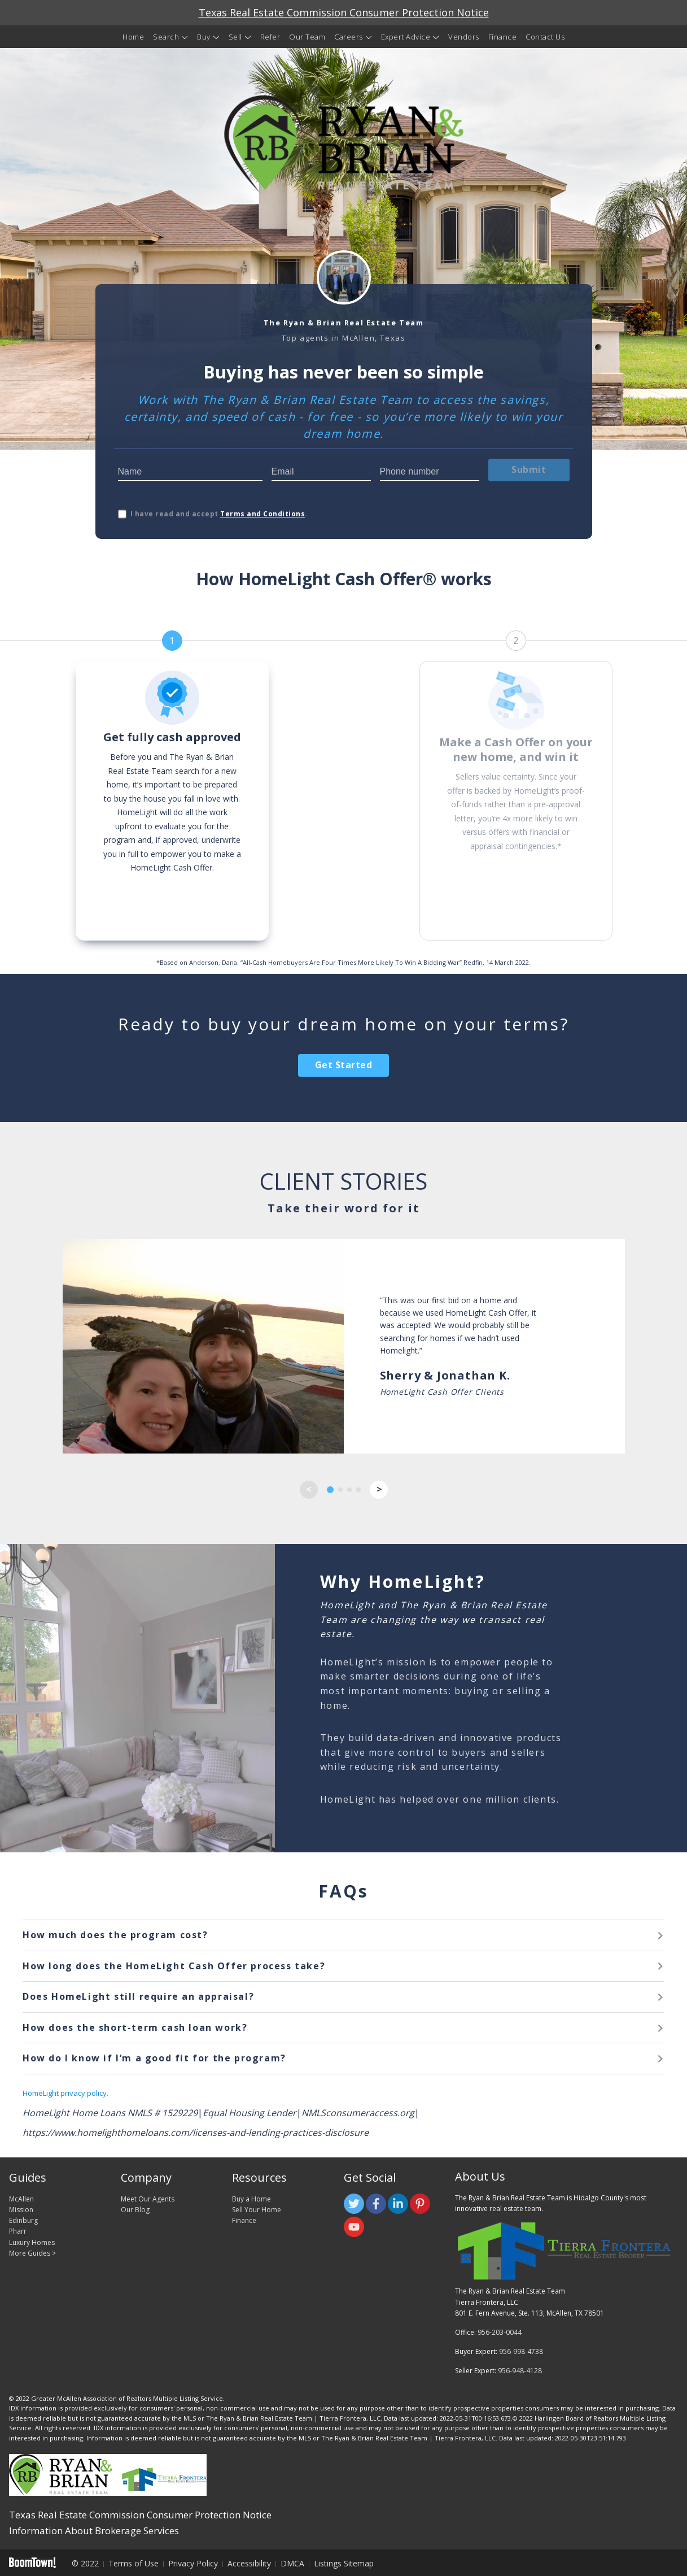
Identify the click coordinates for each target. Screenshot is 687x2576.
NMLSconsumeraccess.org (357, 2113)
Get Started (344, 1065)
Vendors (463, 37)
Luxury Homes (32, 2242)
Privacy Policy (193, 2563)
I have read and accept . (219, 514)
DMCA (292, 2563)
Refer (270, 37)
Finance (502, 37)
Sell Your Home (256, 2209)
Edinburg (23, 2220)
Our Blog (135, 2209)
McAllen (21, 2199)
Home (133, 37)
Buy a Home (251, 2199)
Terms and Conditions (262, 514)
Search (166, 37)
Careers (348, 37)
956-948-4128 (520, 2370)
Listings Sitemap (344, 2563)
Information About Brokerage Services (94, 2530)
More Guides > (32, 2253)
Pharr (18, 2231)
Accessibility (249, 2563)
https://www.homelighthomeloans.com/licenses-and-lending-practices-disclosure (196, 2132)
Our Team (307, 37)
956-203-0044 (500, 2332)
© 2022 (85, 2563)
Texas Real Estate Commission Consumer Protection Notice (344, 12)
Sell (235, 37)
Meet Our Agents (147, 2199)
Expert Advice (406, 37)
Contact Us (545, 37)
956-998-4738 (521, 2351)
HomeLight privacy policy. (65, 2093)
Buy (204, 37)
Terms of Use (133, 2563)
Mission (21, 2209)
